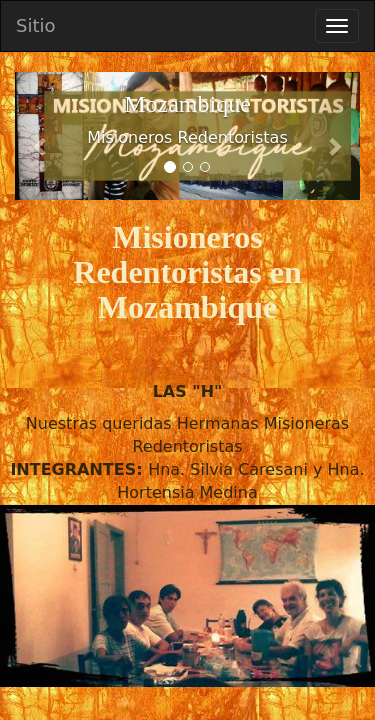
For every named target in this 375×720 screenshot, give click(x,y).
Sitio (36, 25)
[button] (41, 136)
